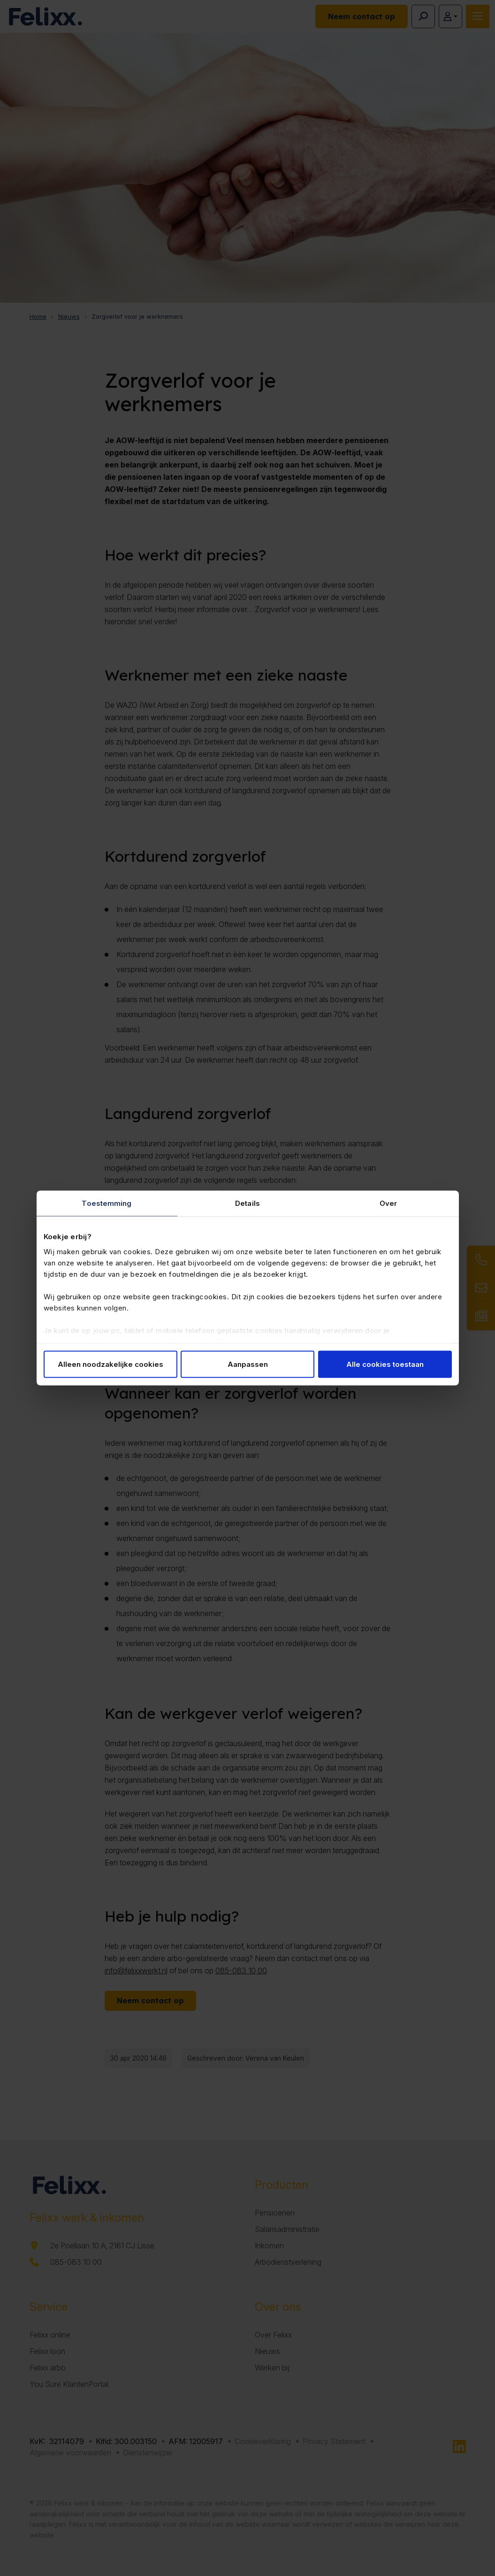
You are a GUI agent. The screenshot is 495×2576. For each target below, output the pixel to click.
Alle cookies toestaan (385, 1364)
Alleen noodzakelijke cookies (110, 1364)
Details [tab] (247, 1203)
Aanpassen (248, 1364)
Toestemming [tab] (106, 1203)
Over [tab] (388, 1203)
